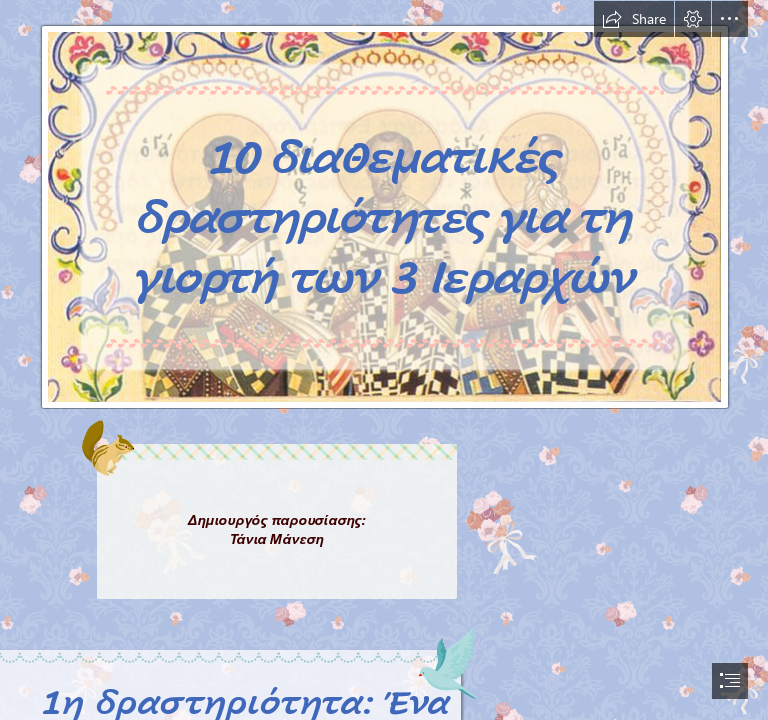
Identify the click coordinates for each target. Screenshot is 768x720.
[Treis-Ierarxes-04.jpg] (384, 205)
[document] (384, 360)
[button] (634, 19)
